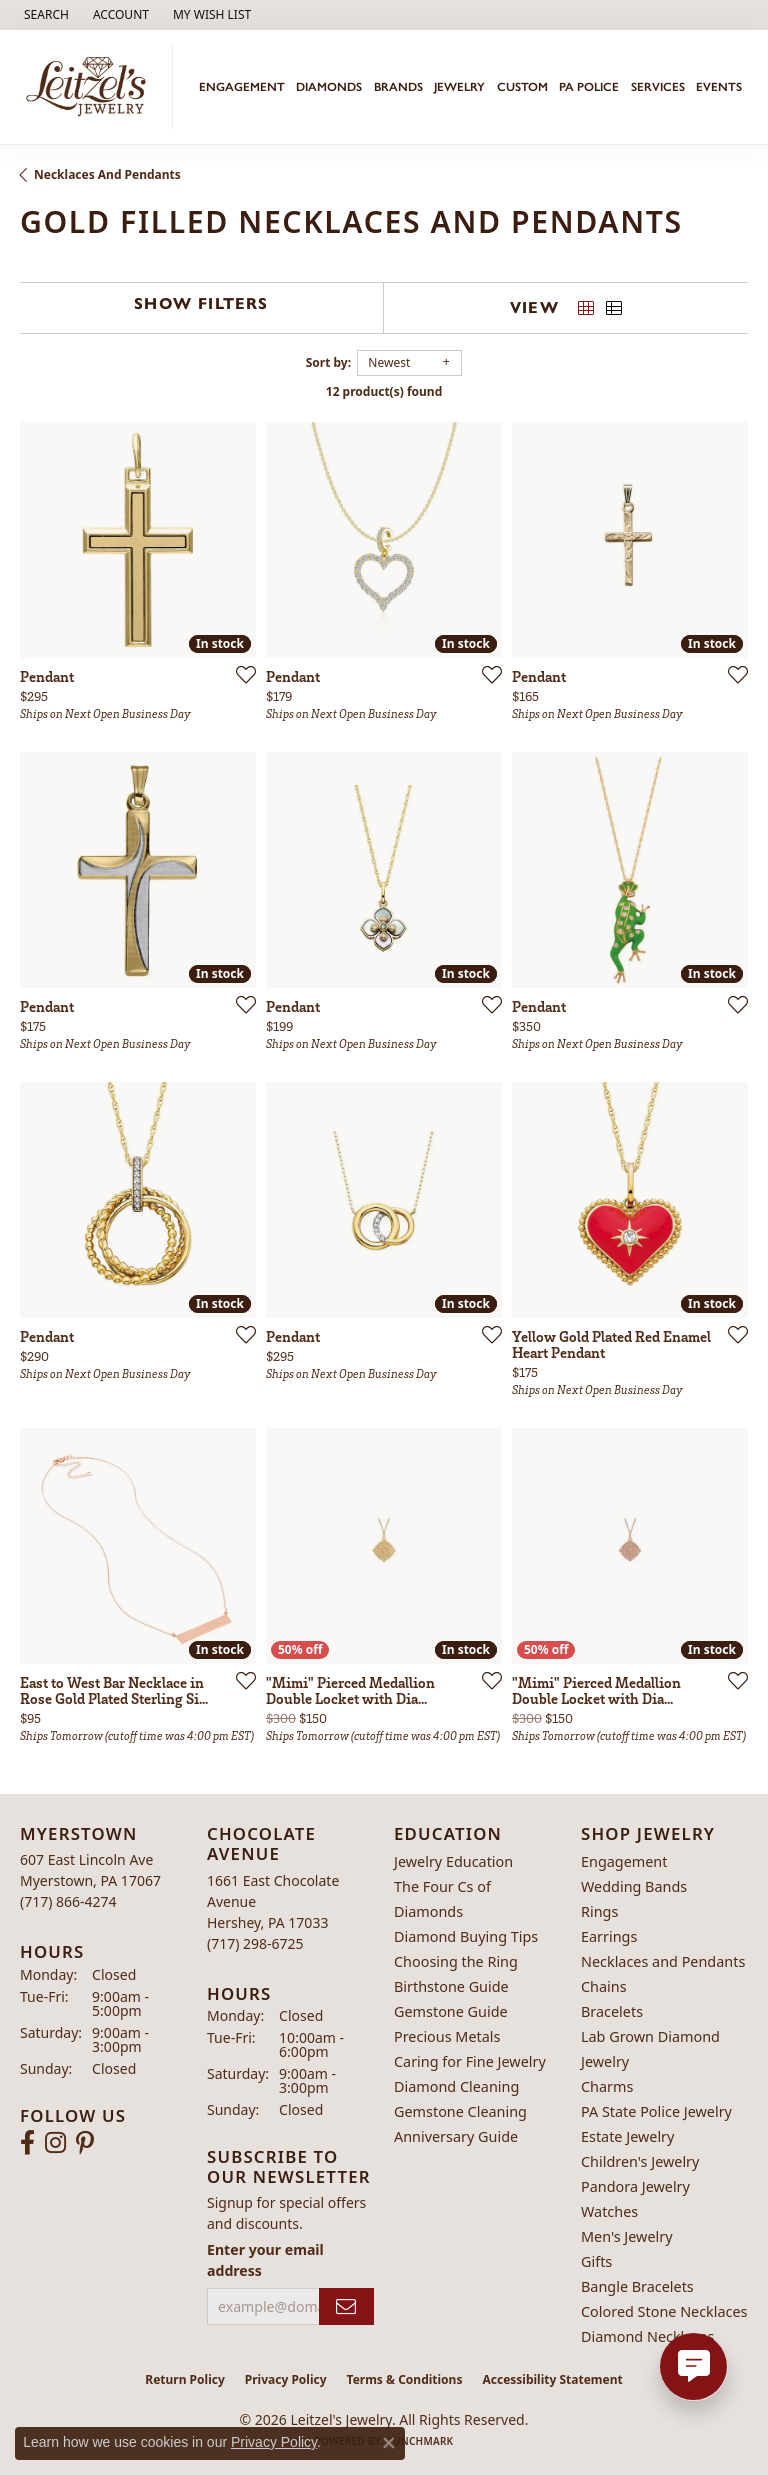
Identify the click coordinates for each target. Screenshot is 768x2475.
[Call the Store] (68, 1901)
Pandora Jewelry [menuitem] (635, 2186)
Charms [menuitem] (607, 2086)
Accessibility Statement (552, 2379)
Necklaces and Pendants (107, 174)
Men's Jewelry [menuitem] (627, 2236)
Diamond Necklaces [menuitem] (647, 2336)
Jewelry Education (453, 1861)
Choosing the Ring (456, 1961)
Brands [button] (398, 87)
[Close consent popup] (389, 2443)
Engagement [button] (242, 87)
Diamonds (329, 87)
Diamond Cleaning (456, 2086)
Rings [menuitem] (599, 1911)
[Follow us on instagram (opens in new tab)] (55, 2143)
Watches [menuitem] (609, 2211)
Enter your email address (265, 2260)
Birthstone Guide (451, 1986)
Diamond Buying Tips (466, 1936)
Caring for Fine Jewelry (470, 2061)
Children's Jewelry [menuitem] (640, 2161)
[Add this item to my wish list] (240, 674)
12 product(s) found (384, 391)
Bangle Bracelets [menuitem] (637, 2286)
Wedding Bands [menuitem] (634, 1886)
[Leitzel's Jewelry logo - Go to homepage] (91, 87)
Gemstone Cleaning (460, 2111)
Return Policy (185, 2379)
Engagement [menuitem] (624, 1861)
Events (719, 87)
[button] (44, 15)
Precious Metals (447, 2036)
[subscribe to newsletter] (346, 2306)
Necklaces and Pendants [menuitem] (663, 1961)
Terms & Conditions (405, 2379)
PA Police (589, 87)
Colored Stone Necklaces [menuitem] (664, 2311)
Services (658, 87)
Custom (522, 87)
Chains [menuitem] (604, 1986)
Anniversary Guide (456, 2136)
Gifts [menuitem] (596, 2261)
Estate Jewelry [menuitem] (627, 2136)
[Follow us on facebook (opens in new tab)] (27, 2143)
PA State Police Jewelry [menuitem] (656, 2111)
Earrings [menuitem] (609, 1936)
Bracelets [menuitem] (612, 2011)
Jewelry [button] (459, 87)
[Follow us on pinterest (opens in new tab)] (85, 2143)
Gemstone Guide (451, 2011)
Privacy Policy (286, 2379)
